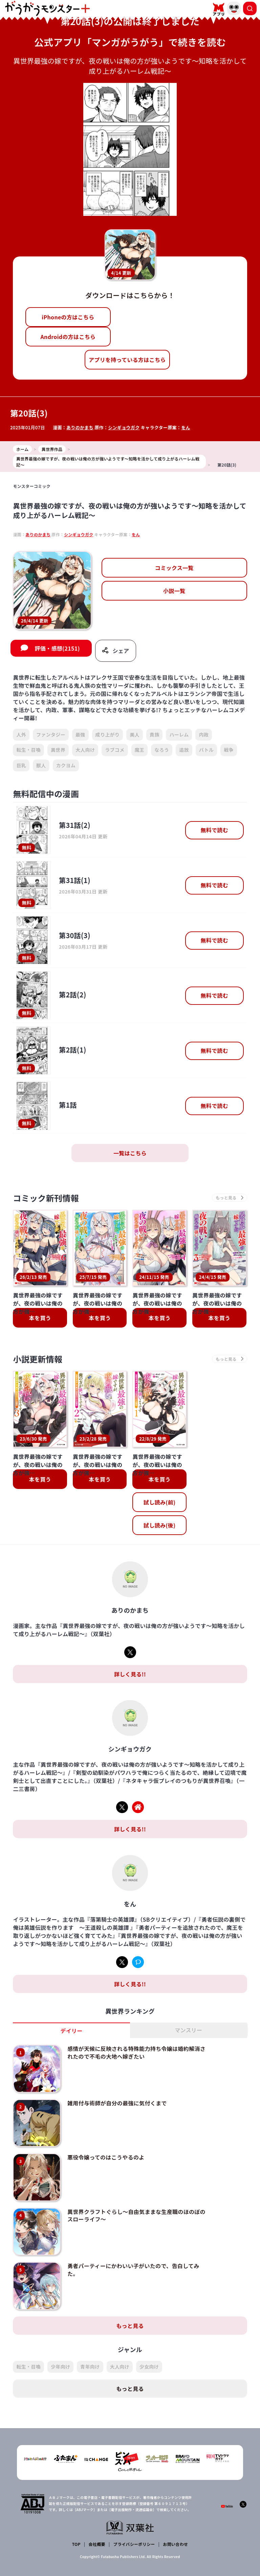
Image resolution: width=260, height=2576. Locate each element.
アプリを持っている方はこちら (127, 360)
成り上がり (107, 734)
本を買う (40, 1318)
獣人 (41, 765)
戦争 (229, 749)
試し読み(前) (159, 1502)
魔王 (140, 749)
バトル (206, 749)
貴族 (154, 734)
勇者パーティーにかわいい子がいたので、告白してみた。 (133, 2269)
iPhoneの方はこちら (68, 317)
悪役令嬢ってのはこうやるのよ (106, 2157)
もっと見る (130, 2326)
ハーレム (179, 734)
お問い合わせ (175, 2544)
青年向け (90, 2366)
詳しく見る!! (130, 1674)
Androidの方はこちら (67, 337)
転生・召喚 (28, 749)
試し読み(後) (159, 1525)
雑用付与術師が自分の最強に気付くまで (117, 2103)
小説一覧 (174, 591)
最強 (80, 734)
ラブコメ (114, 749)
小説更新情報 (37, 1359)
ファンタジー (50, 734)
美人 (134, 734)
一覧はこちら (130, 1153)
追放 (184, 749)
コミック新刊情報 (46, 1198)
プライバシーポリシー (134, 2544)
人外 (21, 734)
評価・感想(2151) (57, 648)
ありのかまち (79, 427)
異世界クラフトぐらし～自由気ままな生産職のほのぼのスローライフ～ (136, 2215)
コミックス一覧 (174, 568)
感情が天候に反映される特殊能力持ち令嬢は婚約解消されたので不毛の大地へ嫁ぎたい (136, 2052)
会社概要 (97, 2544)
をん (185, 427)
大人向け (85, 749)
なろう (161, 749)
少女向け (149, 2366)
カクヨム (65, 765)
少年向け (60, 2366)
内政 (204, 734)
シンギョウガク (123, 427)
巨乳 (21, 765)
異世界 (58, 749)
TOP (76, 2544)
